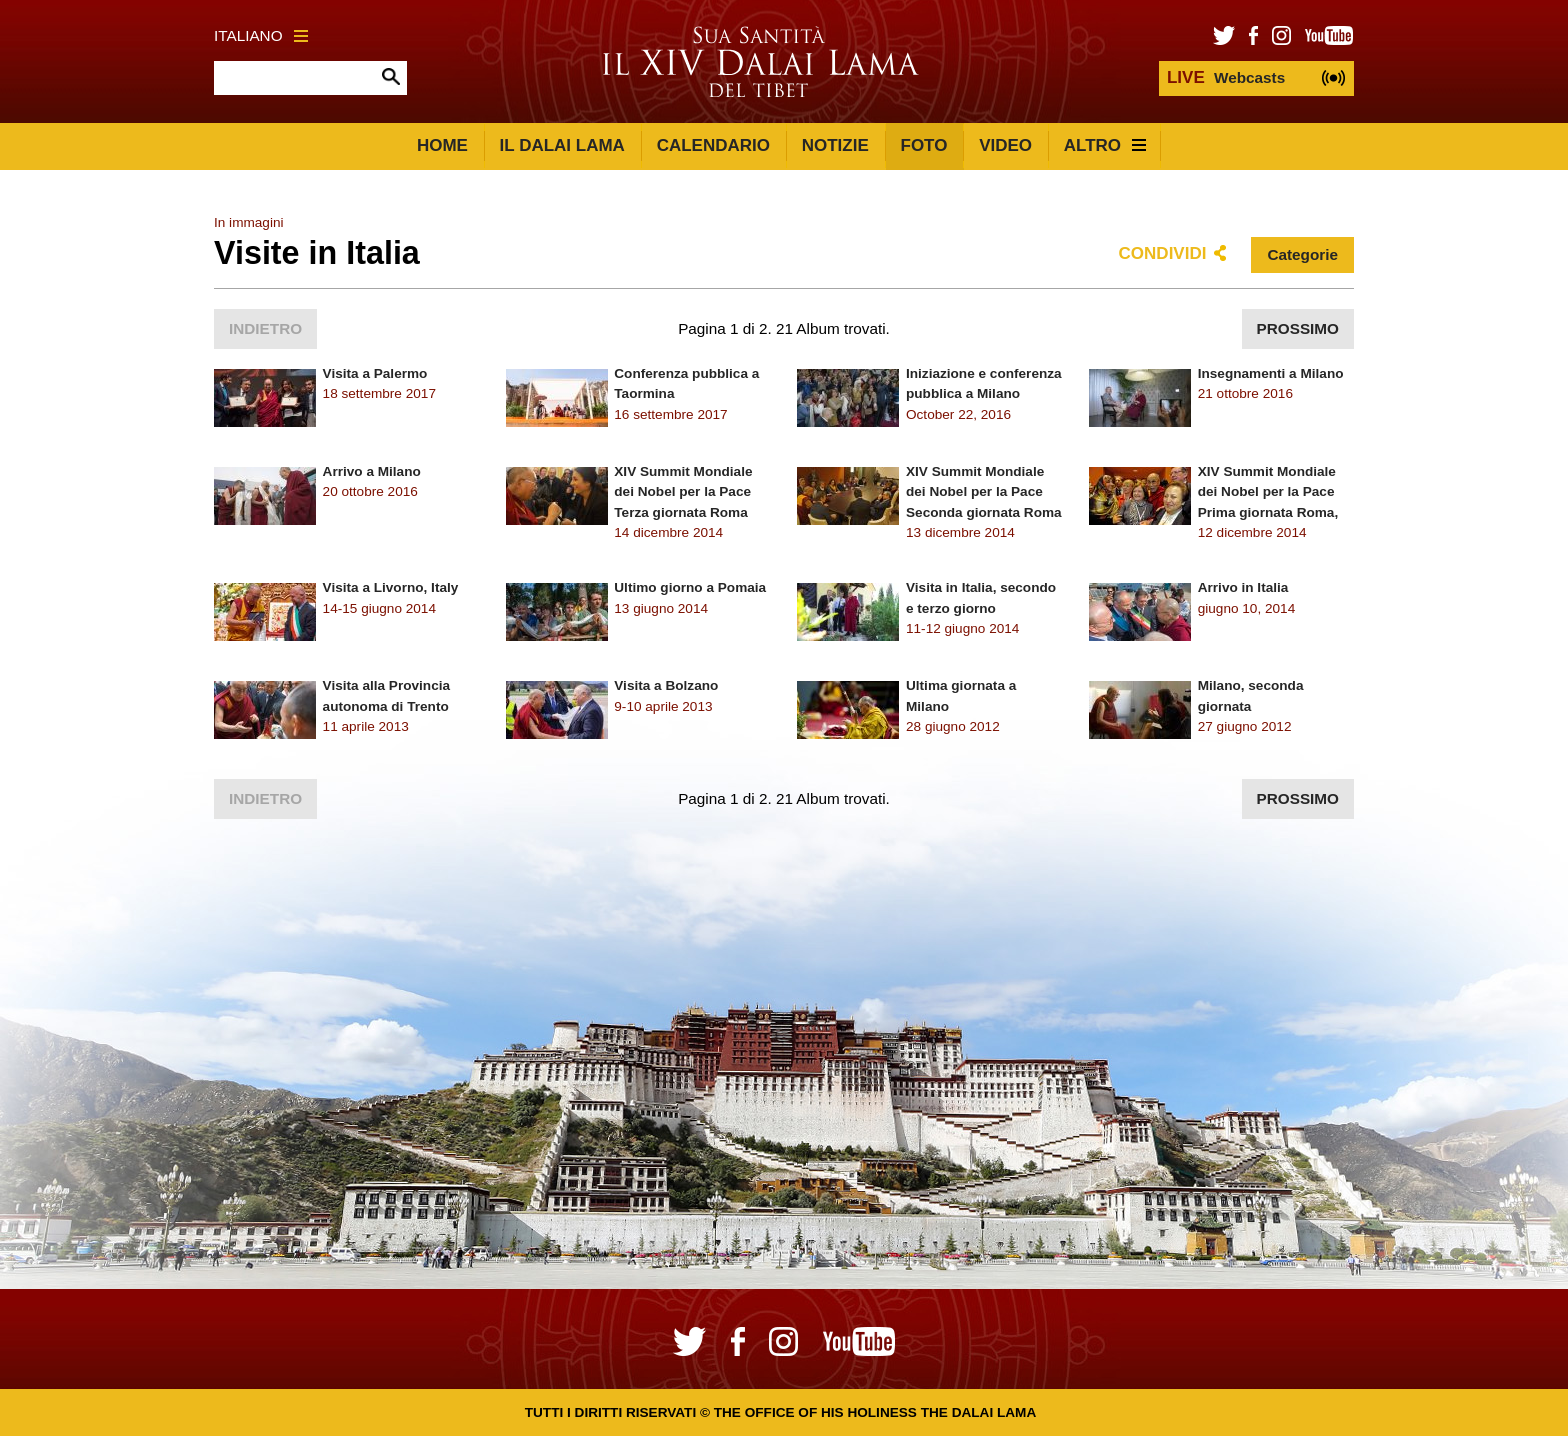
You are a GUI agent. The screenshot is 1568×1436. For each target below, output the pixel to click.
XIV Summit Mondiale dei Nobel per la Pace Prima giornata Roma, (1268, 492)
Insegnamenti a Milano (1271, 373)
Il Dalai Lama (562, 145)
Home (442, 145)
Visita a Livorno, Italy (391, 587)
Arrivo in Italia (1243, 587)
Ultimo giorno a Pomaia (690, 587)
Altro (1105, 145)
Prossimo (1298, 328)
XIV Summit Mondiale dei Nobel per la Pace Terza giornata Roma (683, 492)
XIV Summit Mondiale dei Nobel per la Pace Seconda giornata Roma (984, 492)
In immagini (249, 222)
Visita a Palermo (375, 373)
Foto (924, 145)
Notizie (835, 145)
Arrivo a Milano (372, 471)
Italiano (261, 35)
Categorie (1302, 254)
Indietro (265, 328)
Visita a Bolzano (666, 685)
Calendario (713, 145)
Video (1005, 145)
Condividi (1163, 253)
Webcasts (1226, 77)
